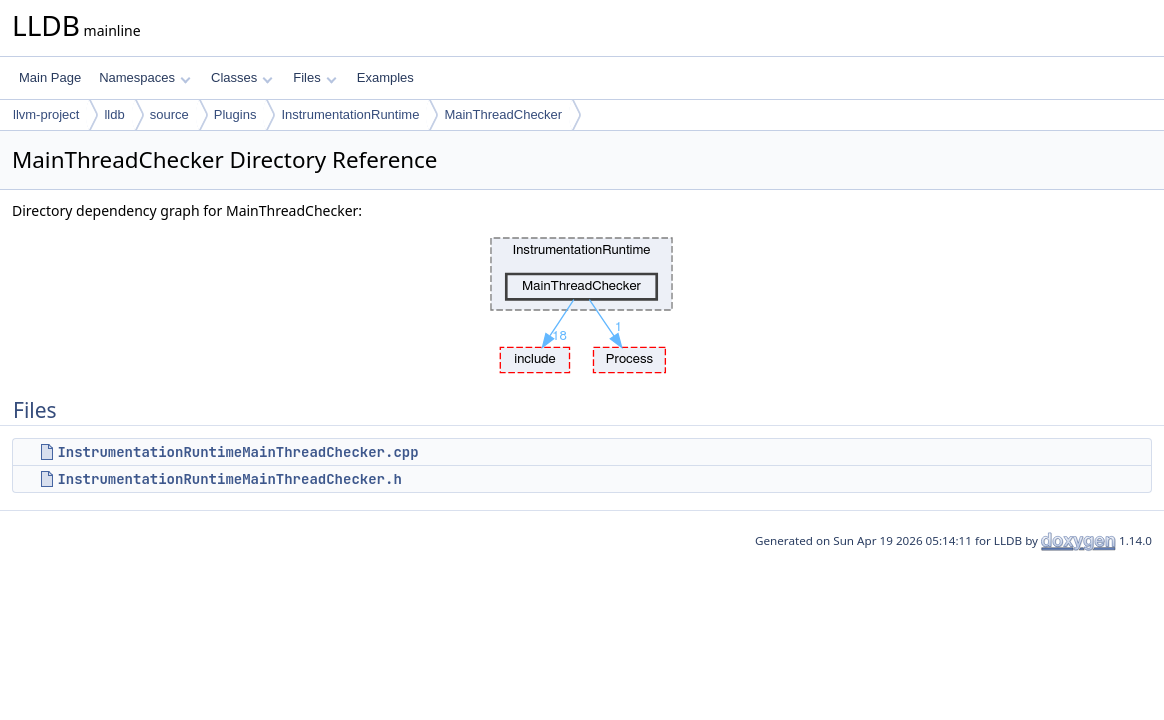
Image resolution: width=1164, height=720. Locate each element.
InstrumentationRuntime (350, 114)
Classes (242, 77)
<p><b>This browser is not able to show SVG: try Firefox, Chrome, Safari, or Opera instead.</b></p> (582, 300)
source (169, 114)
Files (314, 77)
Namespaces (144, 77)
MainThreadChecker (503, 114)
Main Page (50, 77)
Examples (385, 77)
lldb (114, 114)
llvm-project (46, 114)
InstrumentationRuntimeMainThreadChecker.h (229, 479)
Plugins (235, 114)
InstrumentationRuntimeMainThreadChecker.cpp (237, 452)
